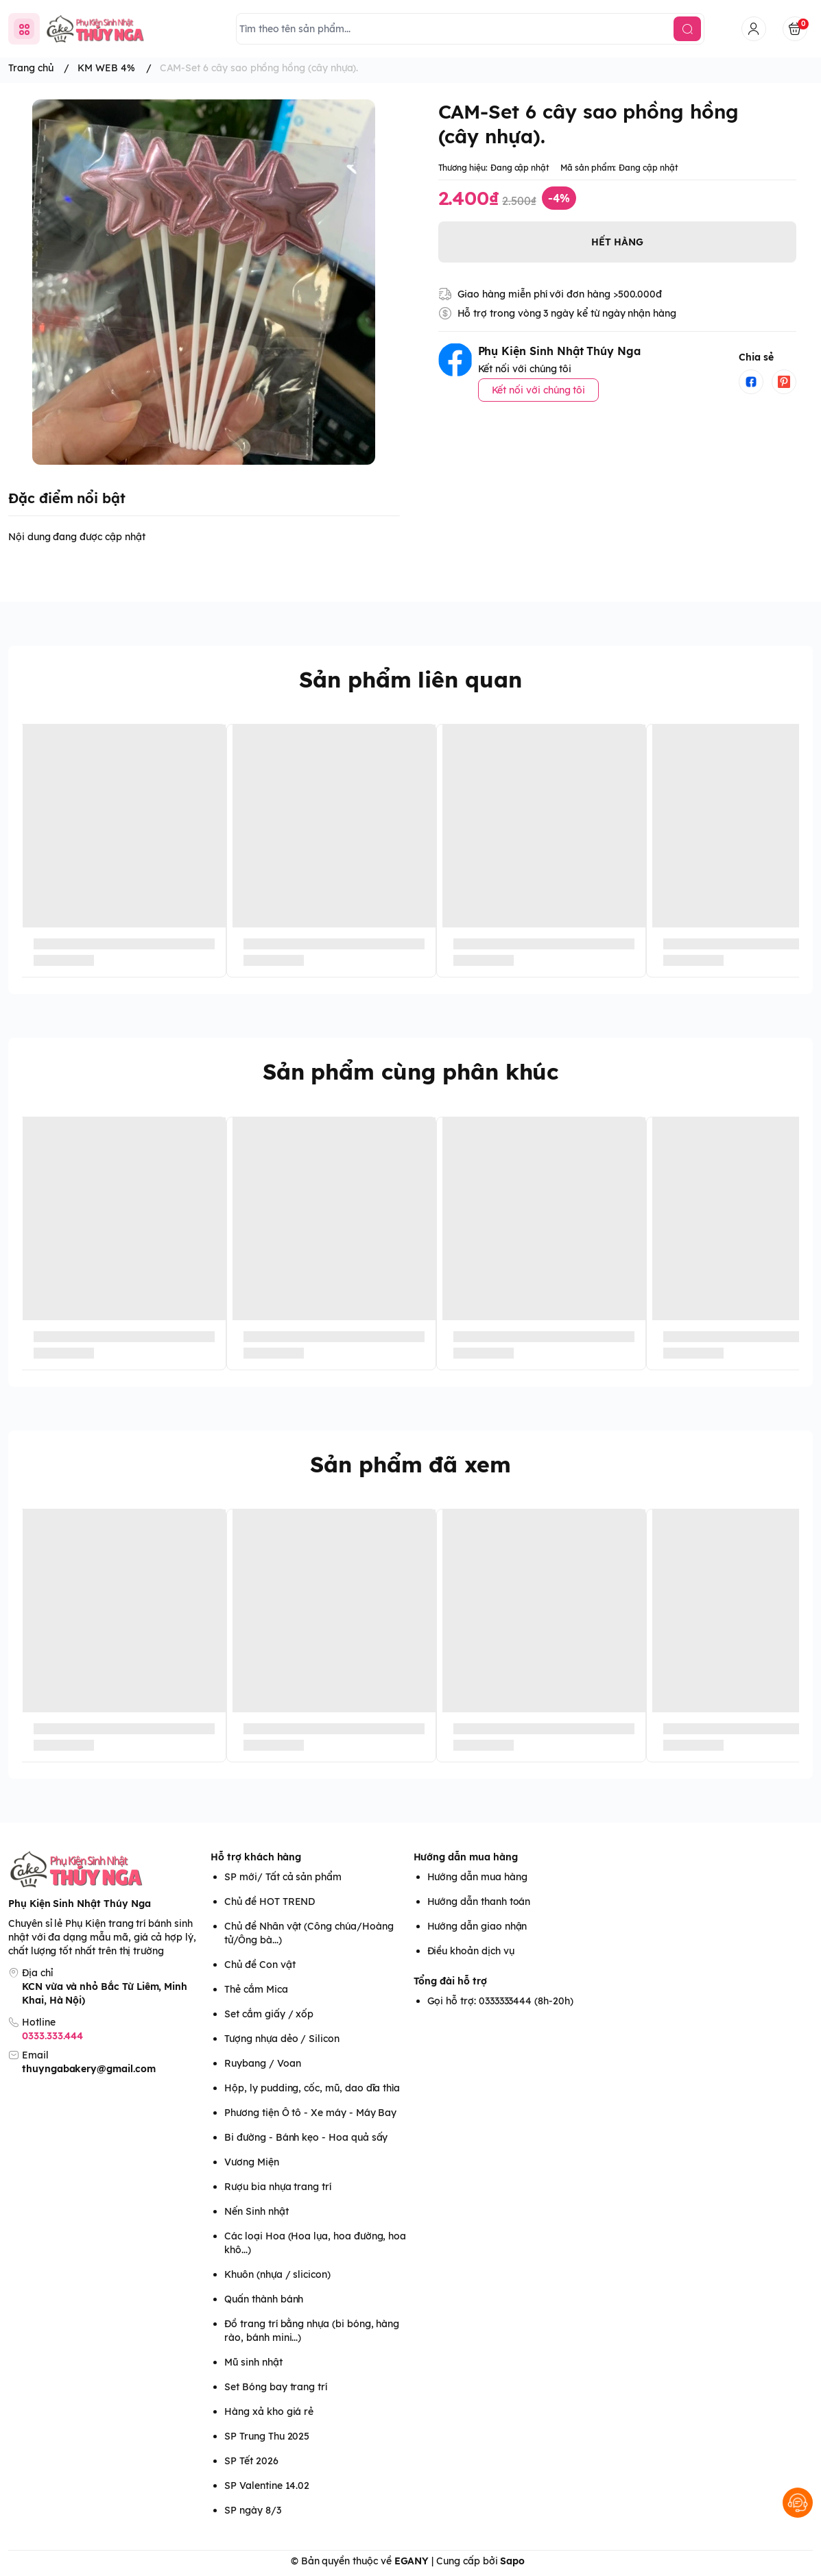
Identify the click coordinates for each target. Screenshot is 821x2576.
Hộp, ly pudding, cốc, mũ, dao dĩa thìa (312, 2088)
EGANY (411, 2561)
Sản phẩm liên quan (410, 679)
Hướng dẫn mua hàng (466, 1857)
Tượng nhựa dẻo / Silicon (282, 2038)
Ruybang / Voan (262, 2063)
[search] (687, 28)
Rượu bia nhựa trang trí (277, 2186)
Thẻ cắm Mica (255, 1989)
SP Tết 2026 (251, 2461)
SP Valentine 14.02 (266, 2485)
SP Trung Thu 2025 (266, 2436)
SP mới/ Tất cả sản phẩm (283, 1877)
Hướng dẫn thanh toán (479, 1901)
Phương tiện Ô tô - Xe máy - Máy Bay (310, 2112)
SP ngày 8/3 (252, 2510)
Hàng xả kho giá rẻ (268, 2411)
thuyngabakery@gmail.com (89, 2069)
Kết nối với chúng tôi (539, 390)
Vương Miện (251, 2162)
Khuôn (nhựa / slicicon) (277, 2274)
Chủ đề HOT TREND (269, 1901)
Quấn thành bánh (263, 2299)
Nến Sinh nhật (256, 2211)
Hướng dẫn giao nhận (477, 1926)
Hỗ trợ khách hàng (256, 1857)
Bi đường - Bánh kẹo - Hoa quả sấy (306, 2137)
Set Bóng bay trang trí (275, 2387)
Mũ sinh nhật (253, 2362)
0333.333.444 (52, 2036)
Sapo (512, 2561)
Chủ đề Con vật (259, 1964)
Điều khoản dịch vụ (470, 1951)
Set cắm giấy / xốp (268, 2014)
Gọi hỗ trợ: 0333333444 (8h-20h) (500, 2001)
